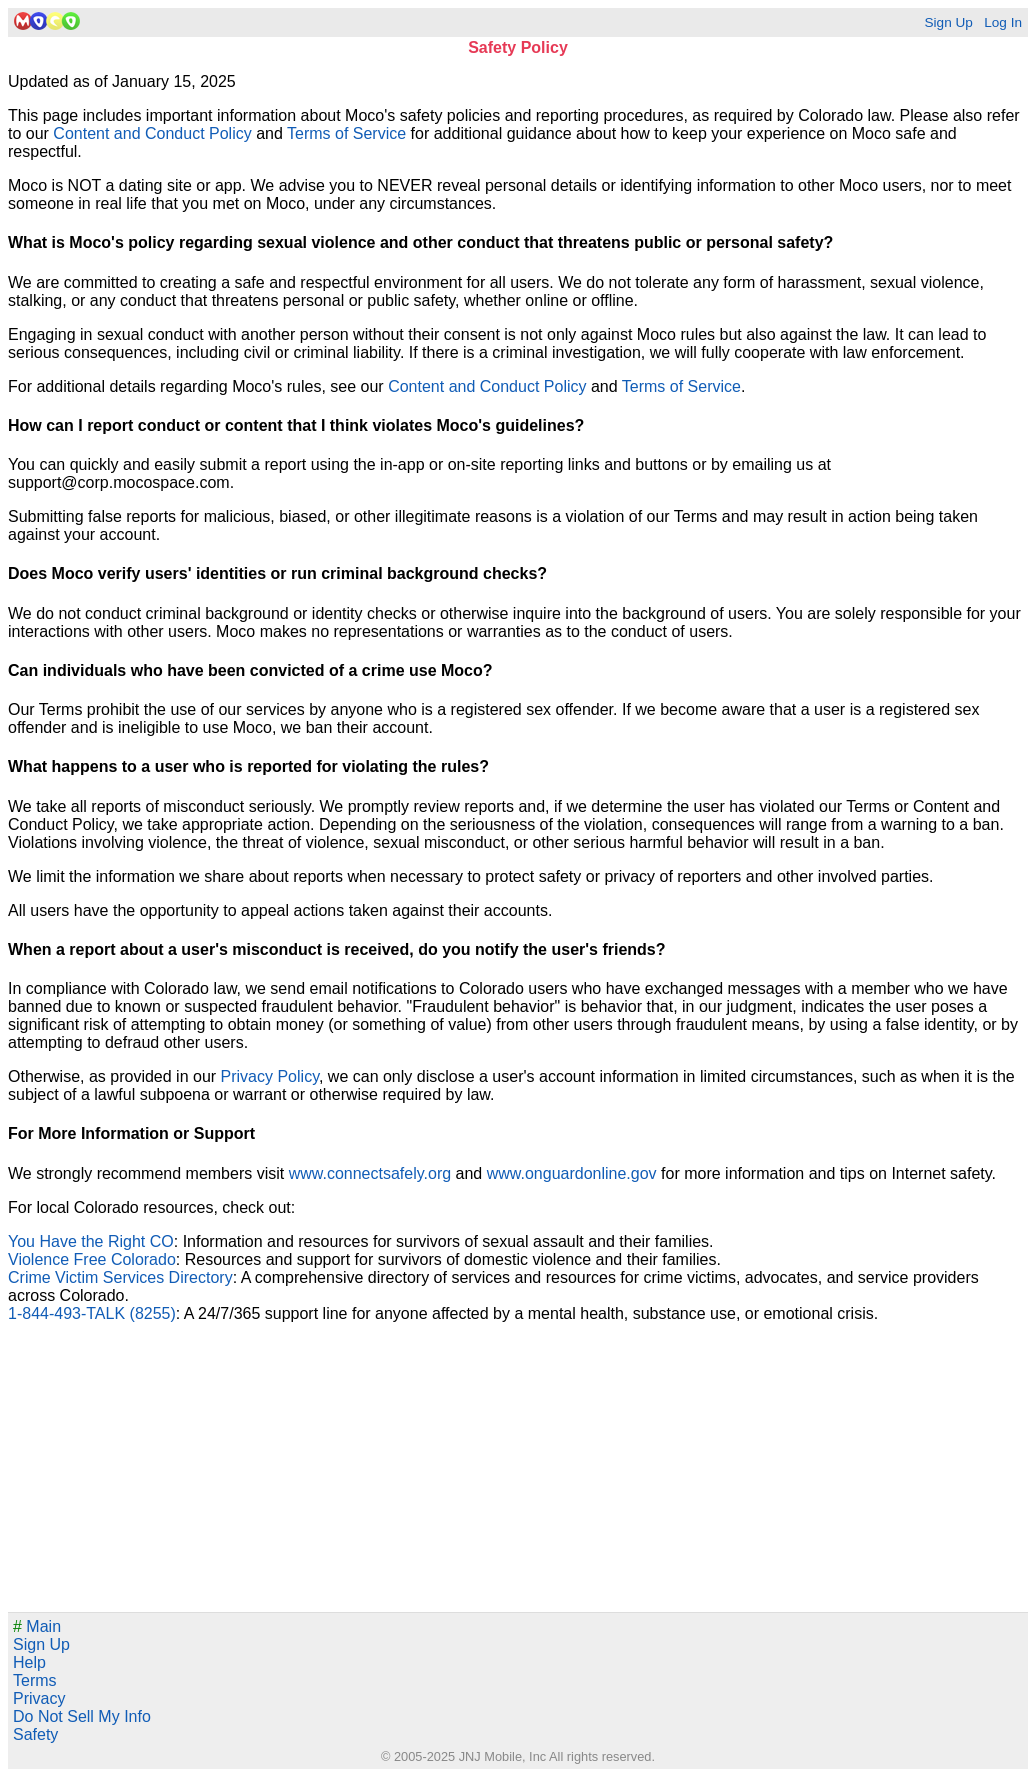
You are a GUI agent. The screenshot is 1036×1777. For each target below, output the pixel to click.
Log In (1003, 22)
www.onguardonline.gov (572, 1173)
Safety (35, 1734)
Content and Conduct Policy (152, 133)
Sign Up (948, 22)
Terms (35, 1680)
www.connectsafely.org (370, 1173)
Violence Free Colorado (92, 1259)
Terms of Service (346, 133)
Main (37, 1626)
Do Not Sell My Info (82, 1716)
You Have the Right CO (91, 1241)
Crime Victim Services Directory (120, 1277)
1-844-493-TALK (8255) (92, 1313)
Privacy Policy (270, 1076)
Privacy (39, 1698)
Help (29, 1662)
